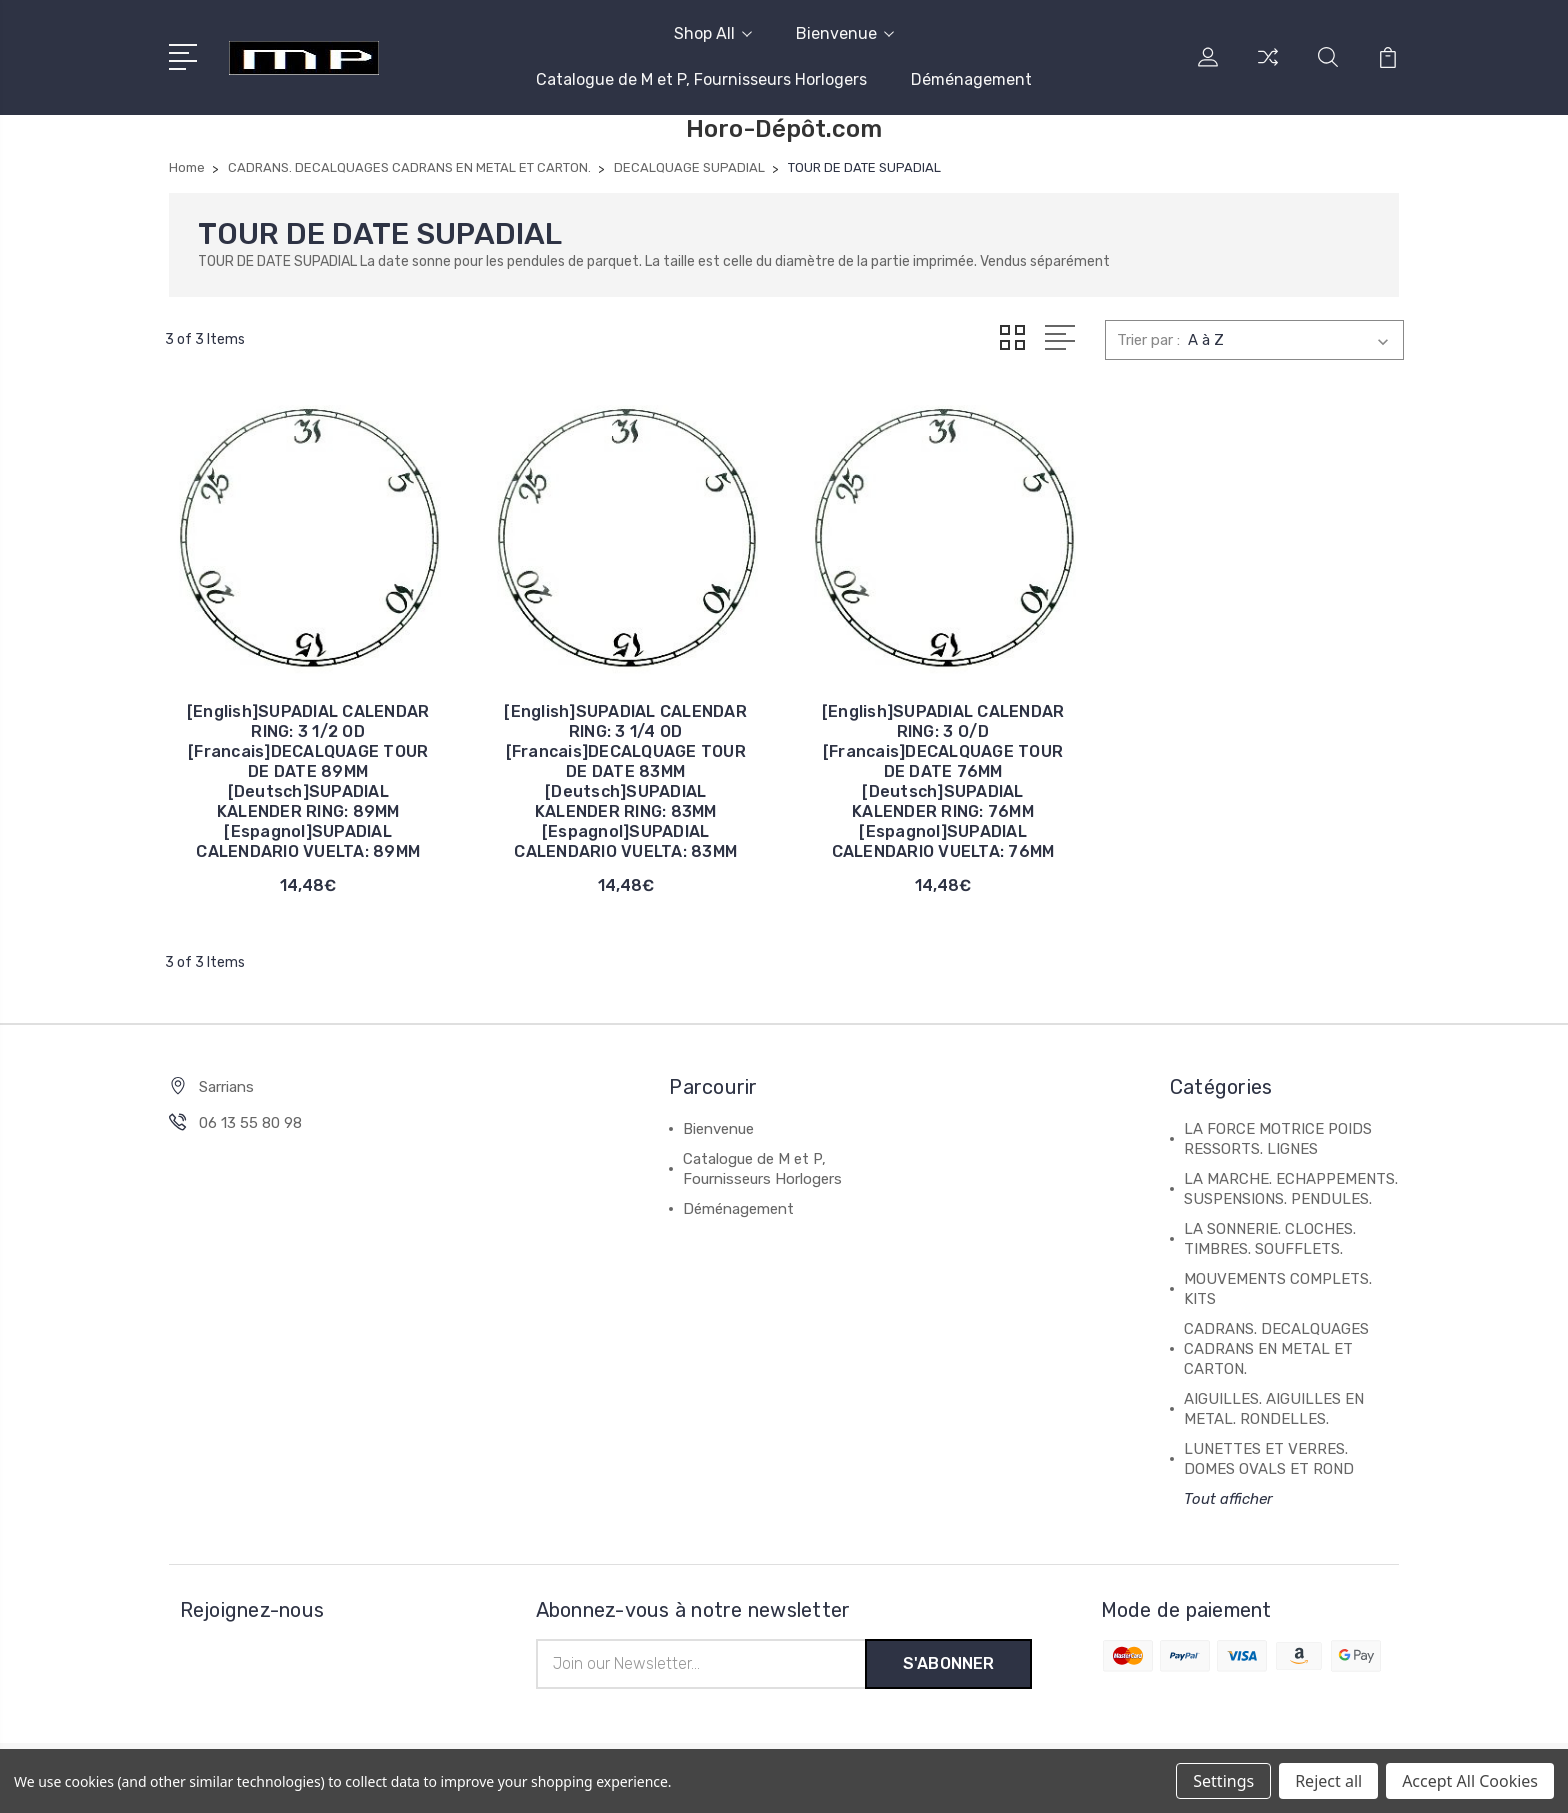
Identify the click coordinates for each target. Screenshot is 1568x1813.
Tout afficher (1228, 1499)
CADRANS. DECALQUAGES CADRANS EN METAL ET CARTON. (1276, 1349)
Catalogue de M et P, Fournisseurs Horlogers (701, 79)
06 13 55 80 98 (250, 1123)
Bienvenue (845, 33)
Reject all (1328, 1781)
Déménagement (971, 79)
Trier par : (1148, 340)
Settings (1223, 1781)
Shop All (713, 33)
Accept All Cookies (1470, 1781)
